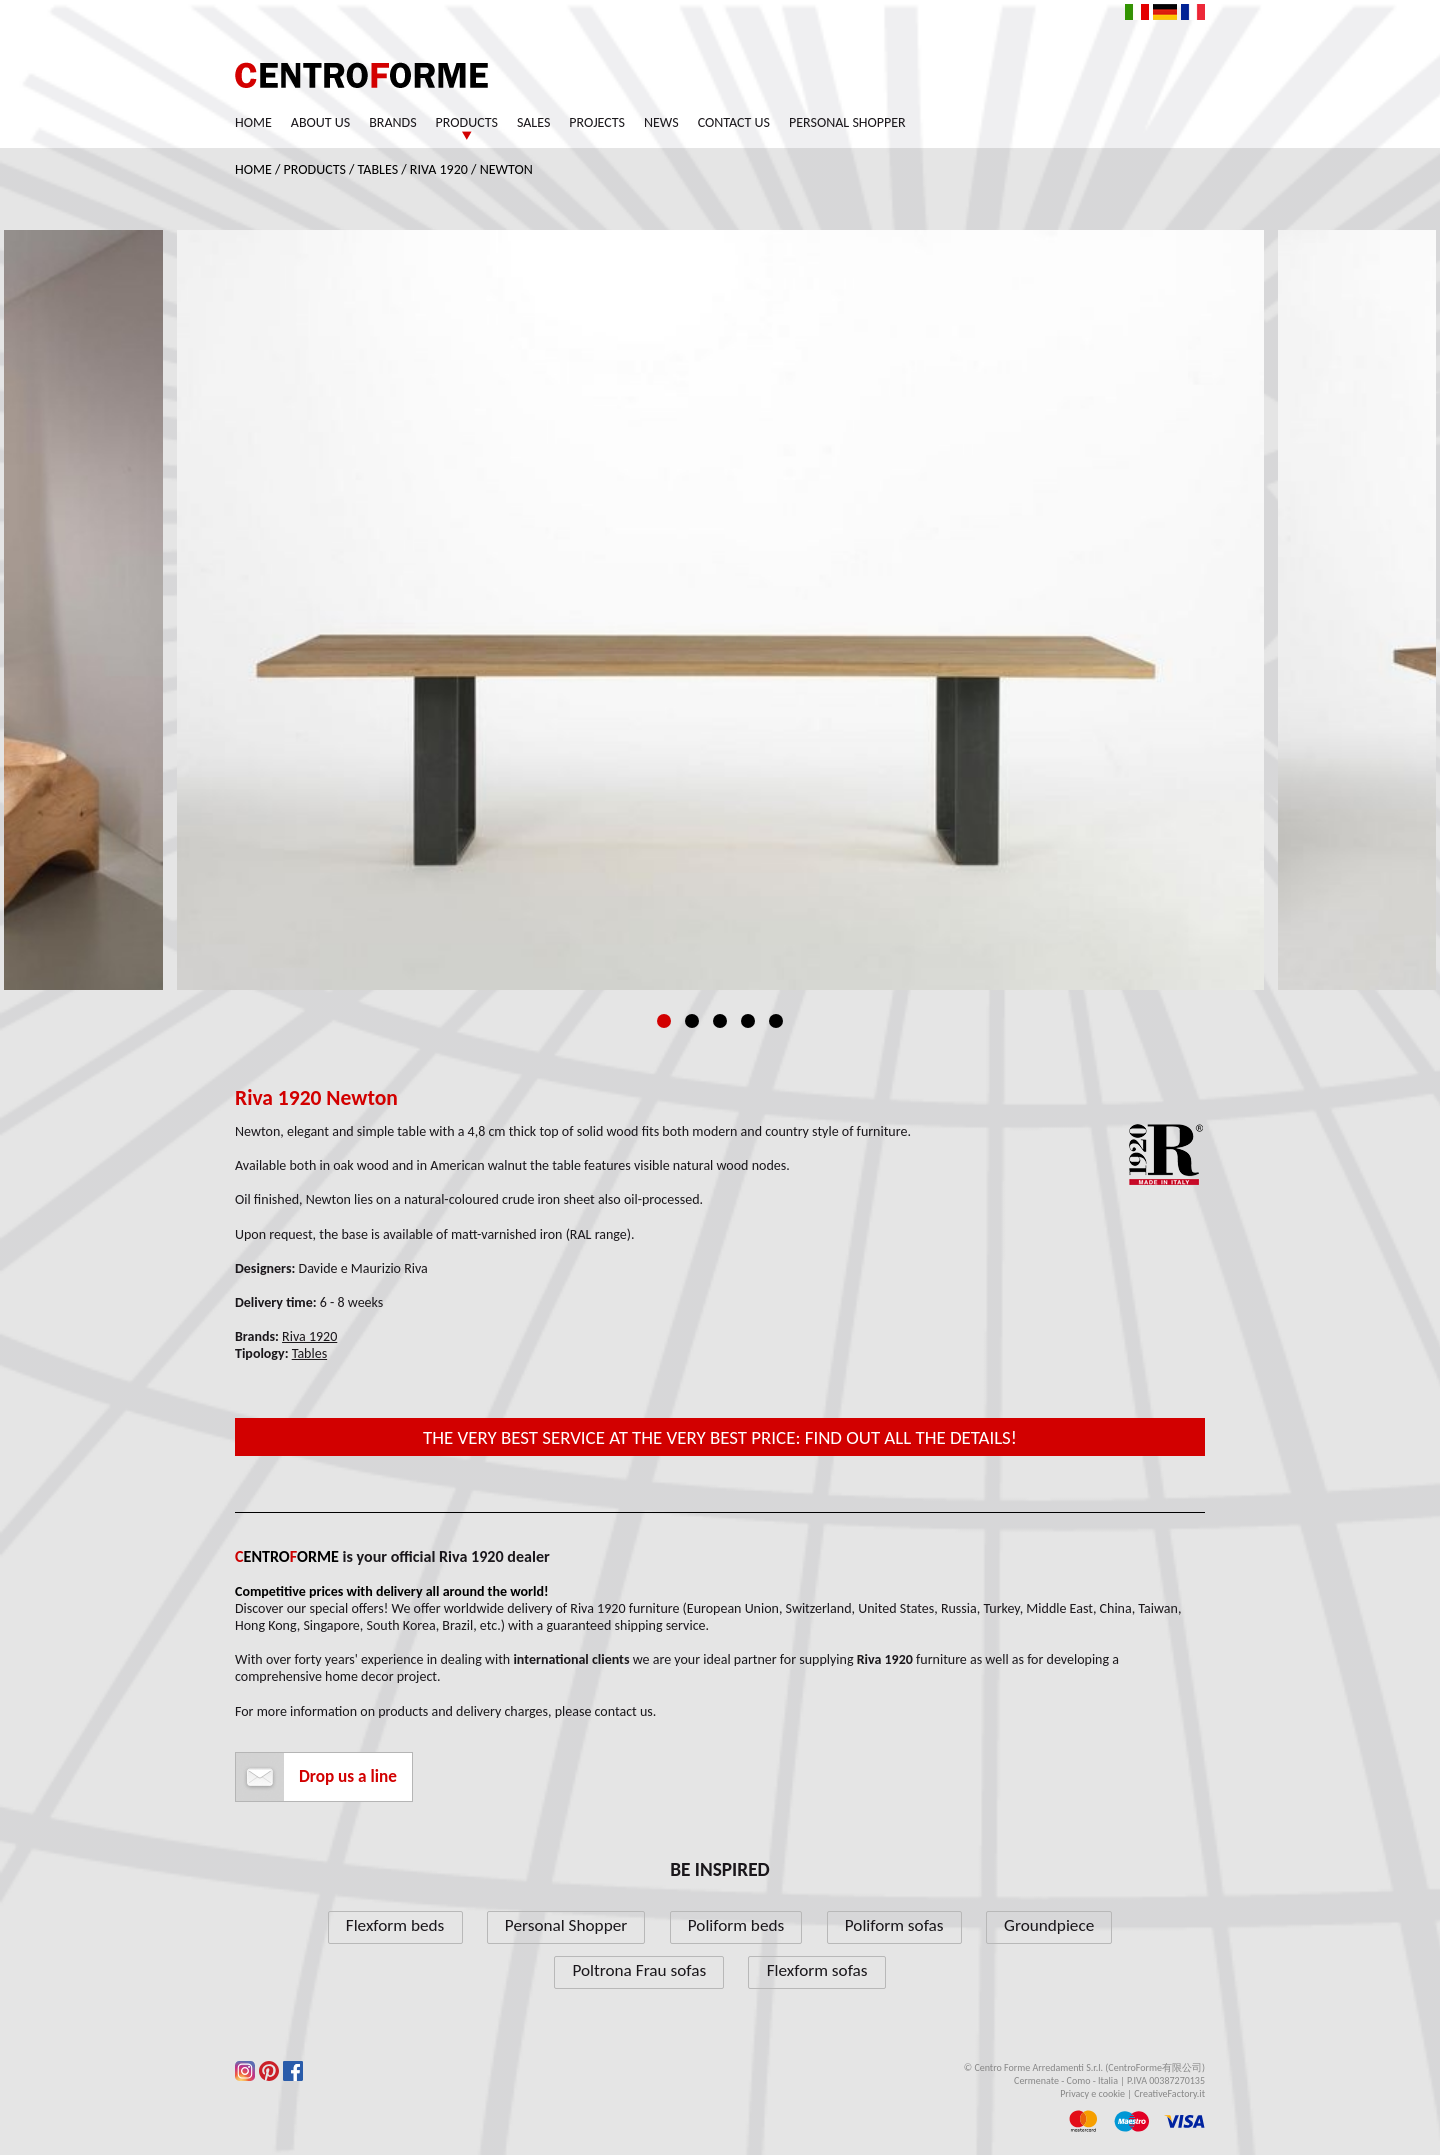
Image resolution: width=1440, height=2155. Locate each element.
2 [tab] (692, 1021)
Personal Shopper (847, 122)
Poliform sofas (894, 1925)
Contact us (734, 122)
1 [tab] (664, 1021)
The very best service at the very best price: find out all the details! (720, 1437)
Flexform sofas (817, 1970)
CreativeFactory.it (1169, 2093)
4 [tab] (748, 1021)
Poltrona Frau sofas (639, 1970)
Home (253, 122)
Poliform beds (736, 1925)
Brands (392, 122)
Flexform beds (395, 1925)
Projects (597, 122)
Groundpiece (1049, 1925)
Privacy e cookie (1092, 2093)
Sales (533, 122)
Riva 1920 (439, 169)
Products (467, 122)
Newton (506, 169)
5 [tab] (776, 1021)
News (661, 122)
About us (320, 122)
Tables (378, 169)
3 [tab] (720, 1021)
